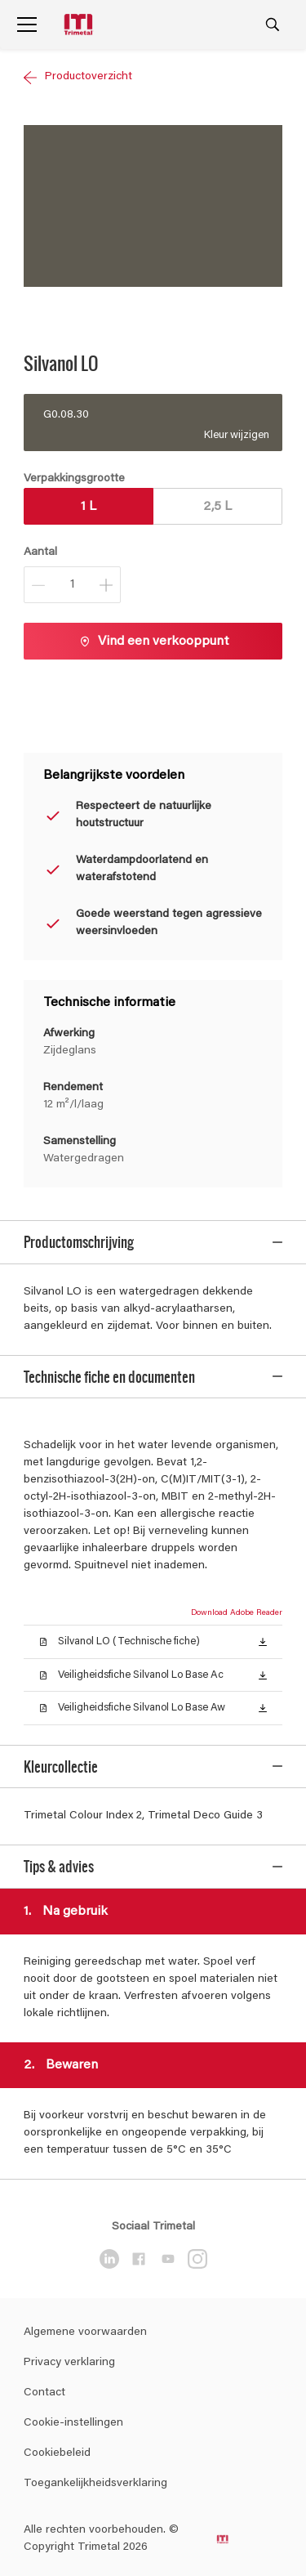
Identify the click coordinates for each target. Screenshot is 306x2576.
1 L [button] (88, 506)
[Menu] (27, 24)
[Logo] (80, 25)
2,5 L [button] (217, 506)
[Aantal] (72, 584)
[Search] (272, 24)
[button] (262, 1615)
